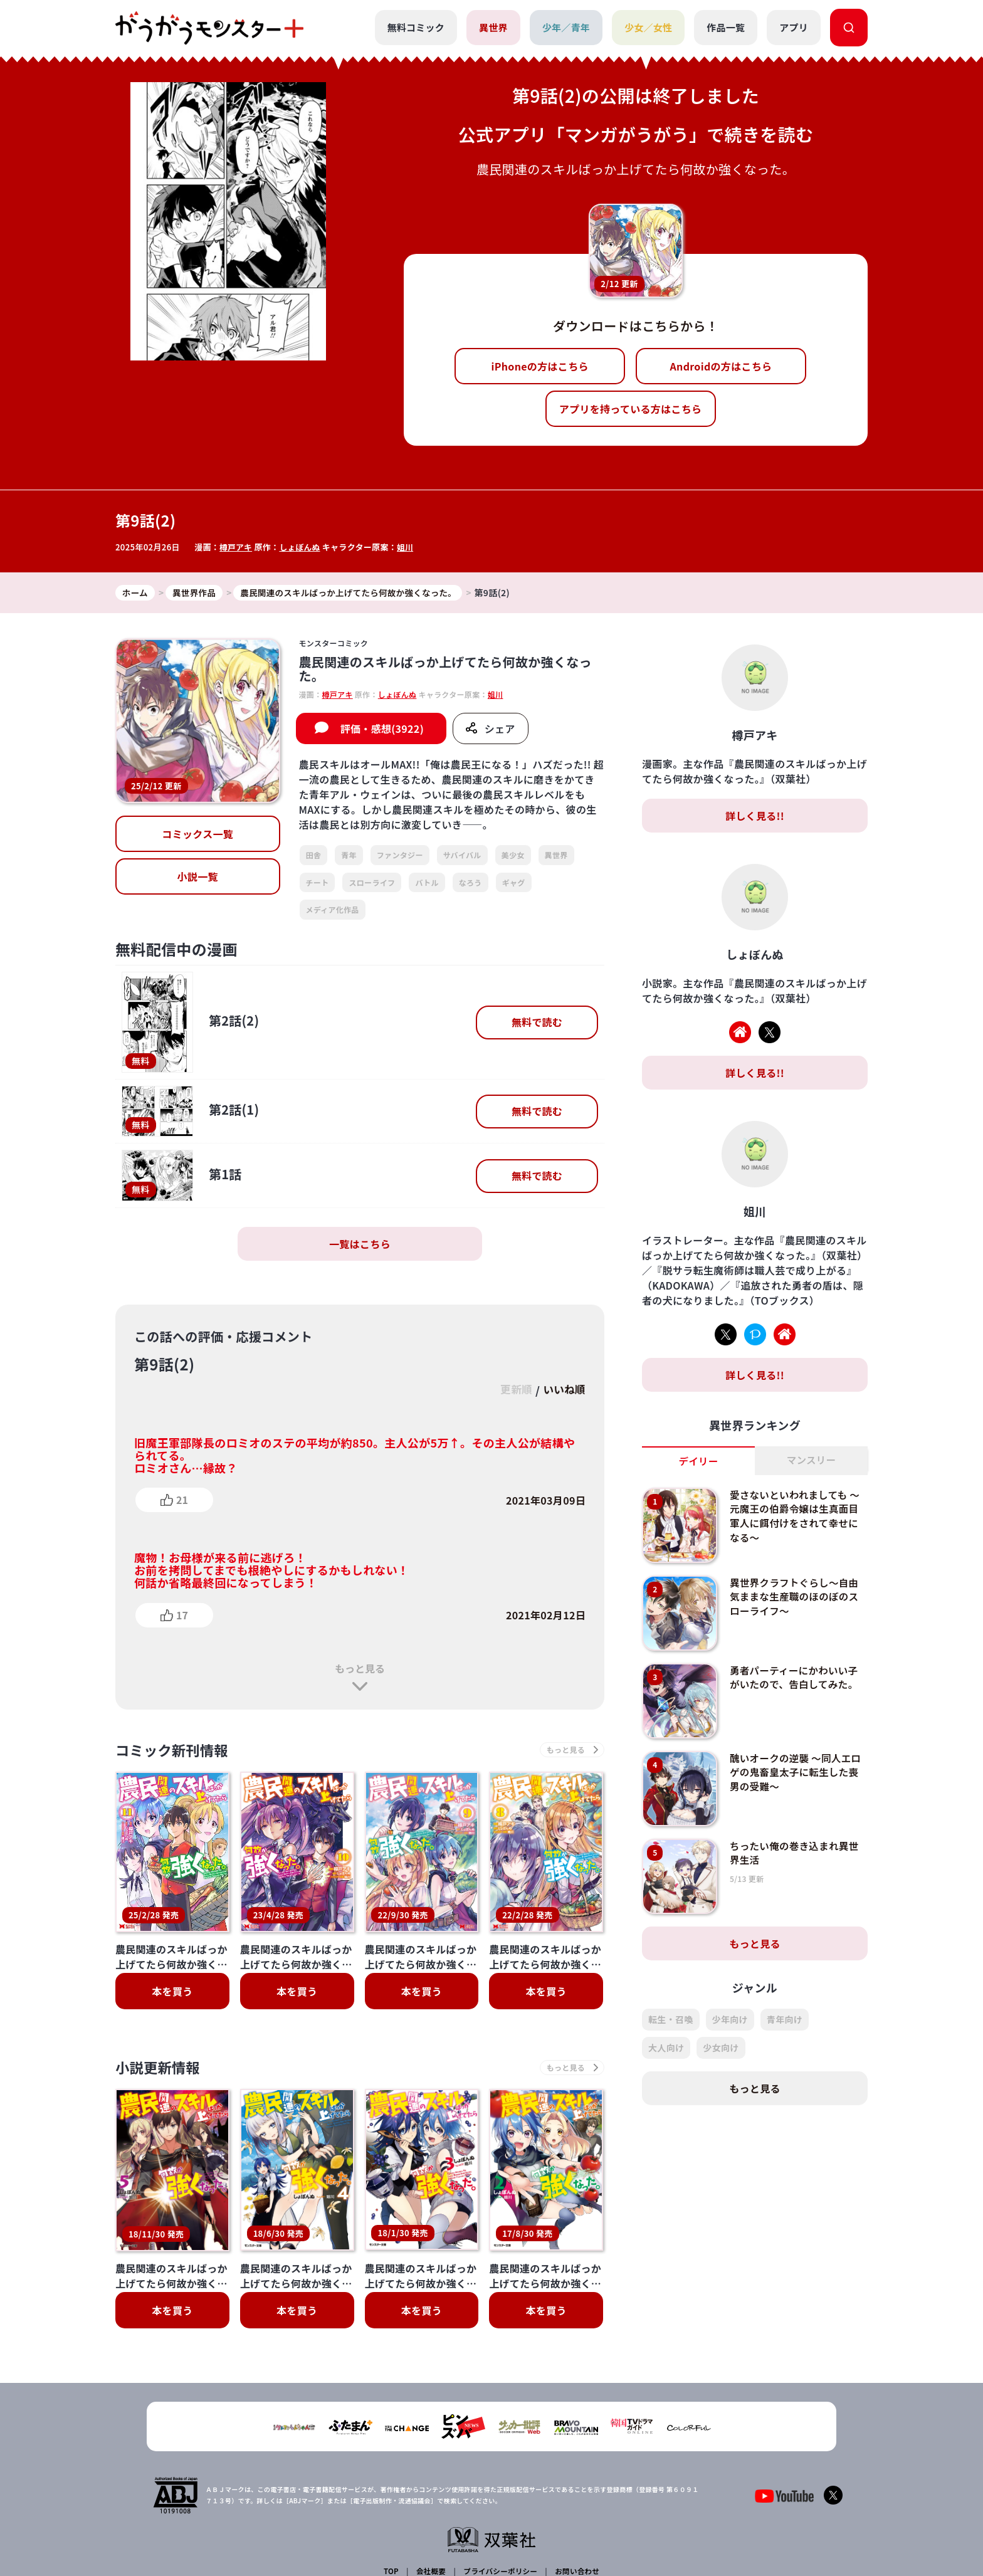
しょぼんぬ (301, 547)
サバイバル (462, 855)
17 (182, 1614)
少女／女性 (648, 27)
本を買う (172, 1992)
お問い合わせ (575, 2473)
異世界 (492, 27)
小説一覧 (197, 877)
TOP (392, 2473)
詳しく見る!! (754, 816)
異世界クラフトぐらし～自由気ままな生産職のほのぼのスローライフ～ (796, 1597)
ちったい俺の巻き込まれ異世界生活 (796, 1853)
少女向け (721, 2048)
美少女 (513, 855)
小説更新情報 (161, 2069)
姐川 (407, 547)
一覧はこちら (360, 1244)
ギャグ (513, 882)
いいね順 (563, 1390)
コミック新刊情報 (176, 1751)
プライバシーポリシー (499, 2473)
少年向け (730, 2020)
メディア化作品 (332, 910)
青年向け (784, 2020)
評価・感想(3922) (382, 729)
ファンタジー (400, 855)
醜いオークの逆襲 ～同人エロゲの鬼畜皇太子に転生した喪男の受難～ (796, 1772)
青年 (349, 855)
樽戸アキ (236, 547)
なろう (470, 882)
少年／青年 (566, 27)
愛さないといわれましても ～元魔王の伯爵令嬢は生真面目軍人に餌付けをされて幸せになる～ (797, 1516)
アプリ (793, 27)
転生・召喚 (670, 2020)
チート (317, 882)
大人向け (666, 2048)
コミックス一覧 (197, 834)
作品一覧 (726, 27)
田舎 (314, 855)
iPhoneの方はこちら (540, 366)
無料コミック (415, 27)
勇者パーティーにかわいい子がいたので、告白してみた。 (796, 1677)
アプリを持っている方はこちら (630, 408)
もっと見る (360, 1668)
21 (182, 1500)
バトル (426, 882)
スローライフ (372, 882)
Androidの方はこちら (721, 366)
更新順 (511, 1390)
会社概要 (430, 2473)
